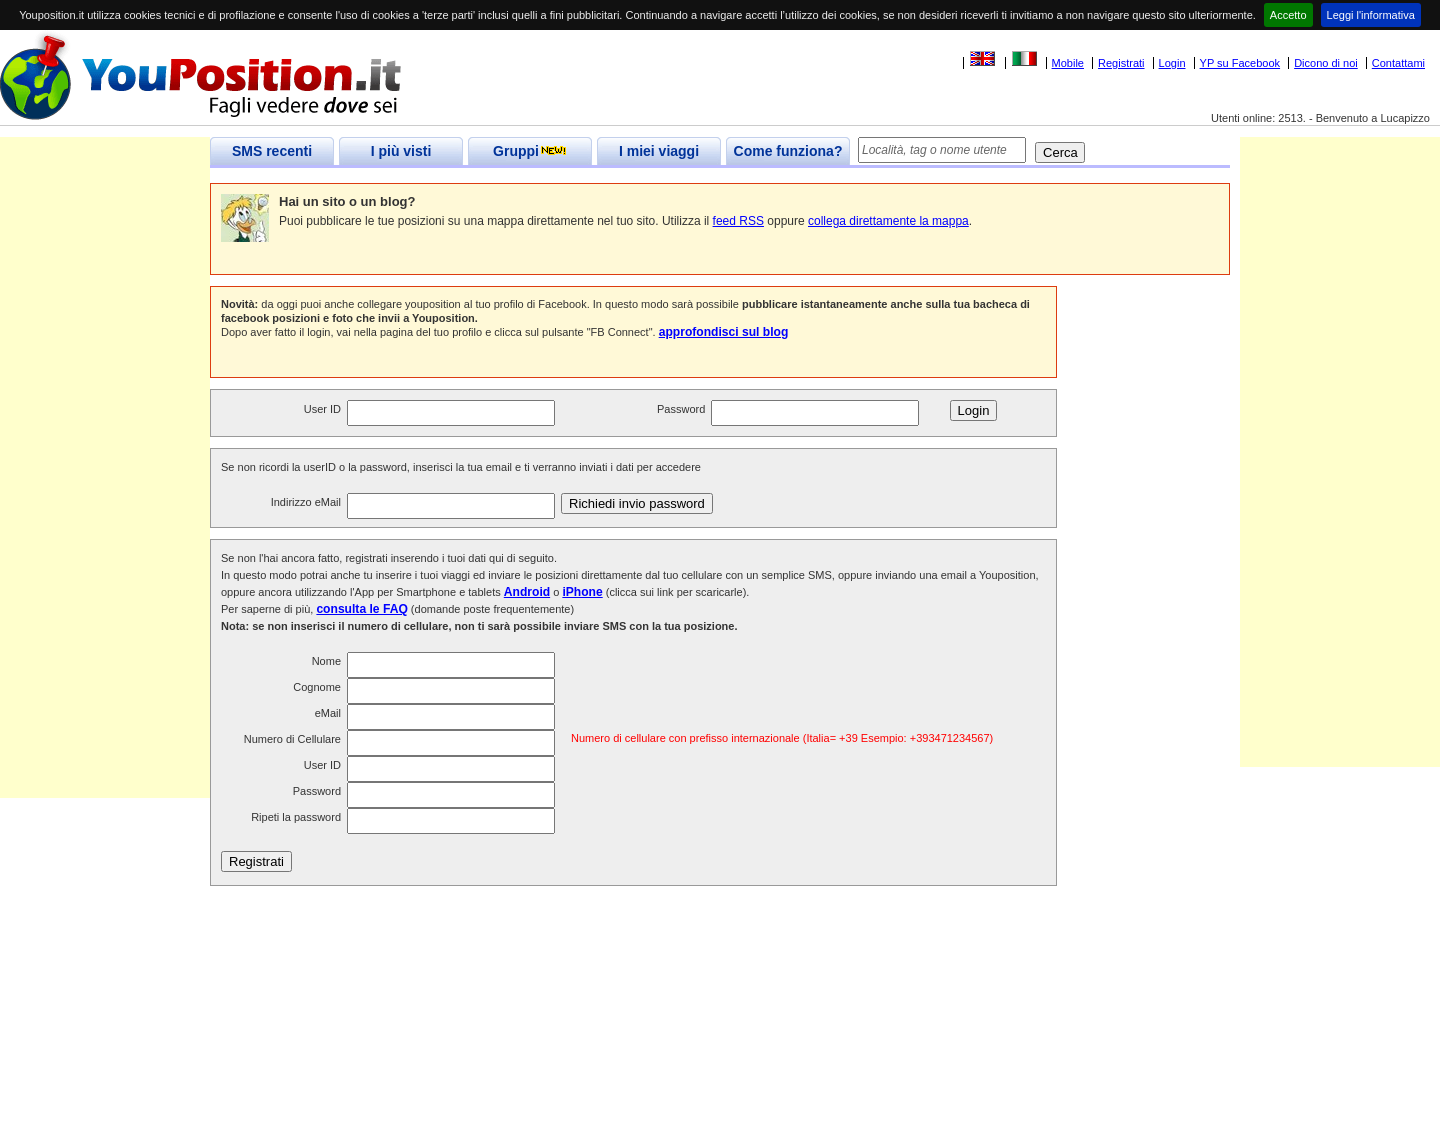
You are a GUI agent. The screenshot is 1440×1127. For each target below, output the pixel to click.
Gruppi (530, 151)
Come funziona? (788, 151)
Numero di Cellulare (292, 739)
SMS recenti (272, 151)
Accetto (1288, 15)
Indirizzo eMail (306, 502)
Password (681, 409)
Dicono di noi (1326, 63)
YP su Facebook (1240, 63)
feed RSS (738, 221)
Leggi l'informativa (1371, 15)
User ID (322, 409)
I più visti (401, 151)
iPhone (582, 592)
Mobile (1068, 63)
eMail (328, 713)
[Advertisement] (105, 498)
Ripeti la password (296, 817)
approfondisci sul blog (724, 332)
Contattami (1398, 63)
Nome (326, 661)
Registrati (1121, 63)
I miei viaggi (659, 151)
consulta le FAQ (361, 609)
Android (527, 592)
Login (1172, 63)
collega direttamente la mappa (888, 221)
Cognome (317, 687)
